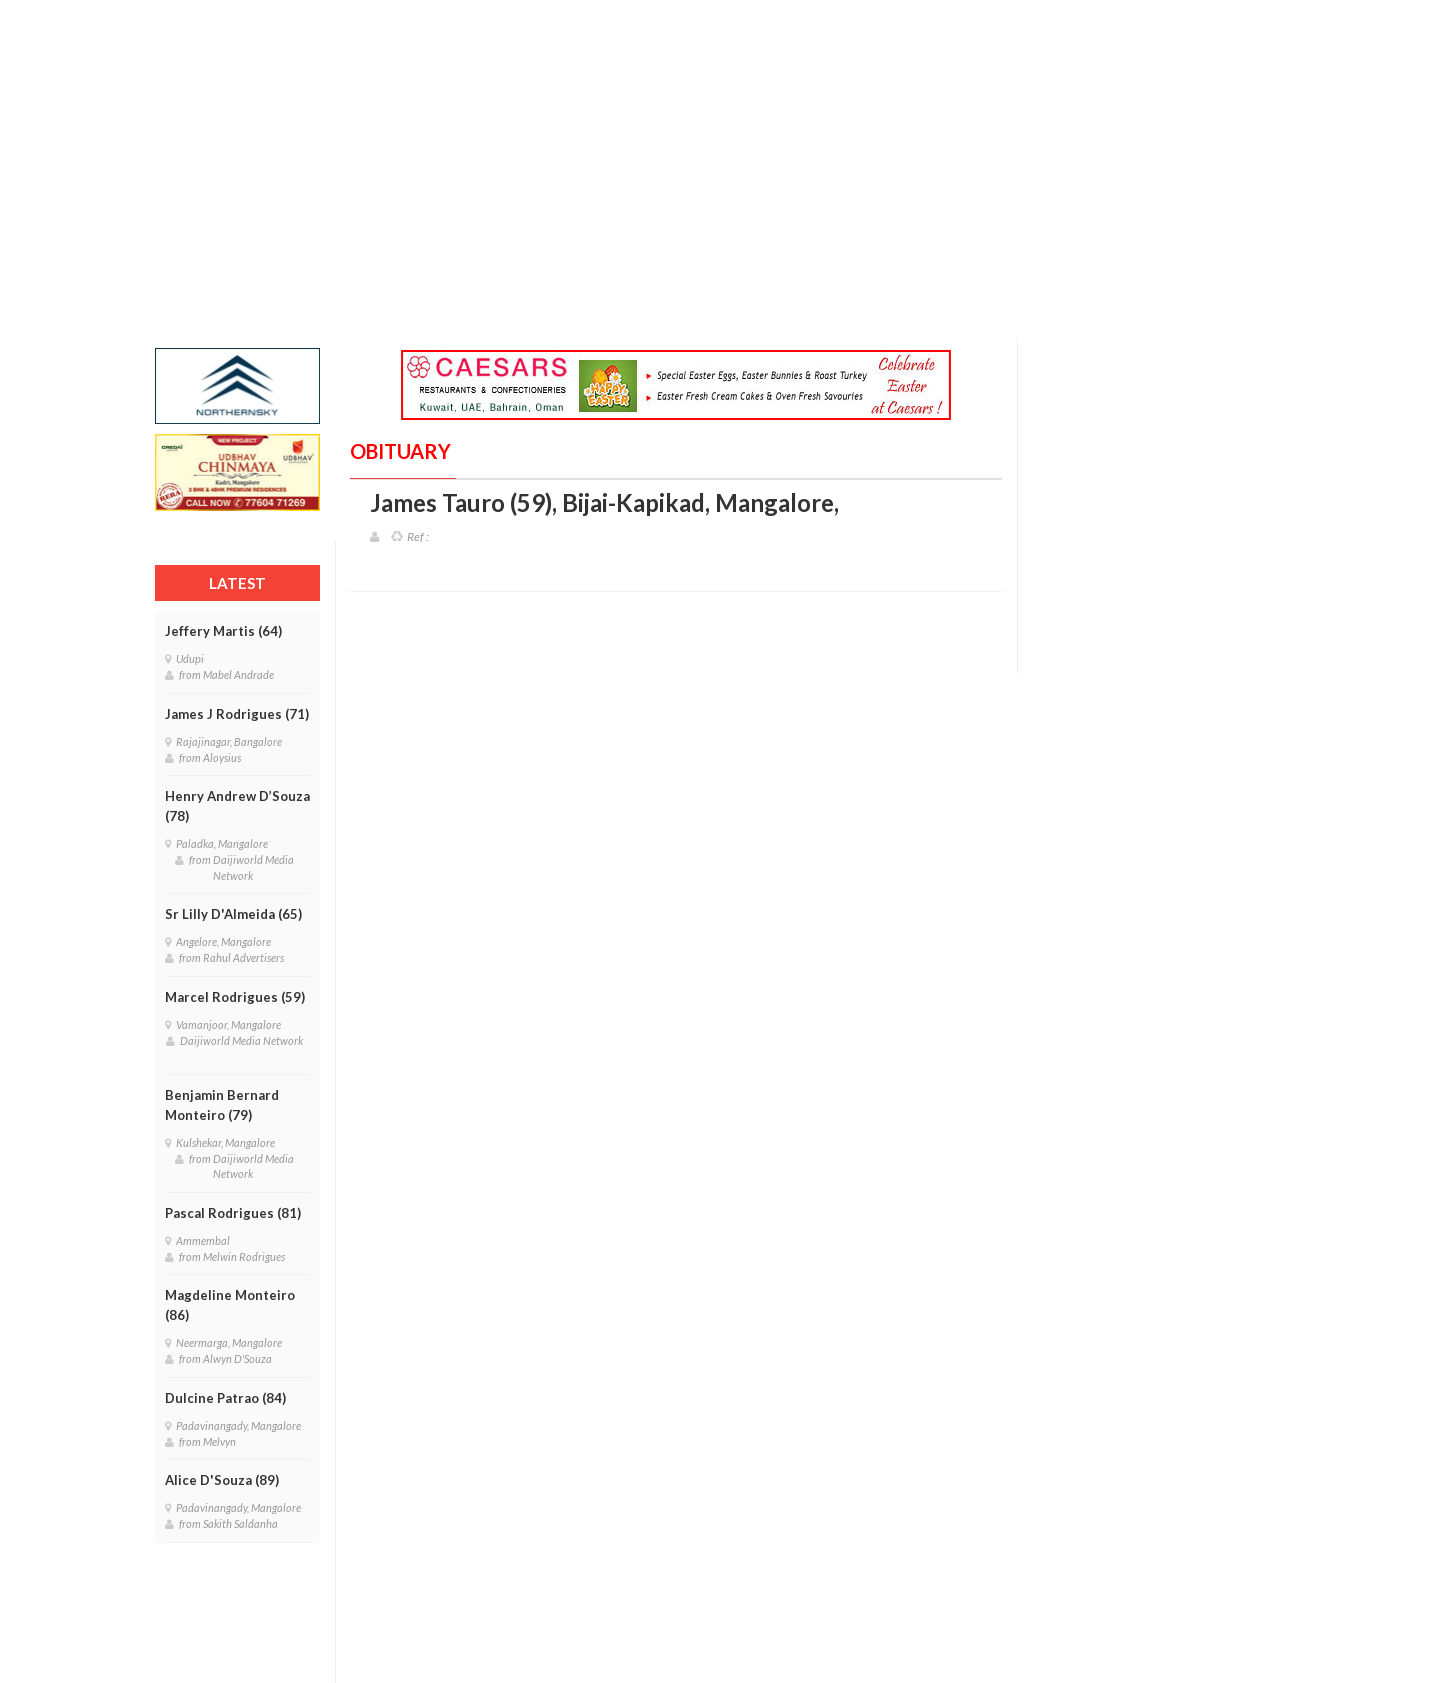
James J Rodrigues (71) (237, 714)
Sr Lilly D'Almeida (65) (233, 914)
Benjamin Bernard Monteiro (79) (222, 1105)
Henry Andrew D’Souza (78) (237, 806)
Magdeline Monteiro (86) (230, 1305)
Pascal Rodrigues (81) (233, 1213)
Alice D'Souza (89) (222, 1480)
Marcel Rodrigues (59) (235, 997)
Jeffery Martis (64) (223, 631)
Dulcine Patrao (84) (225, 1398)
